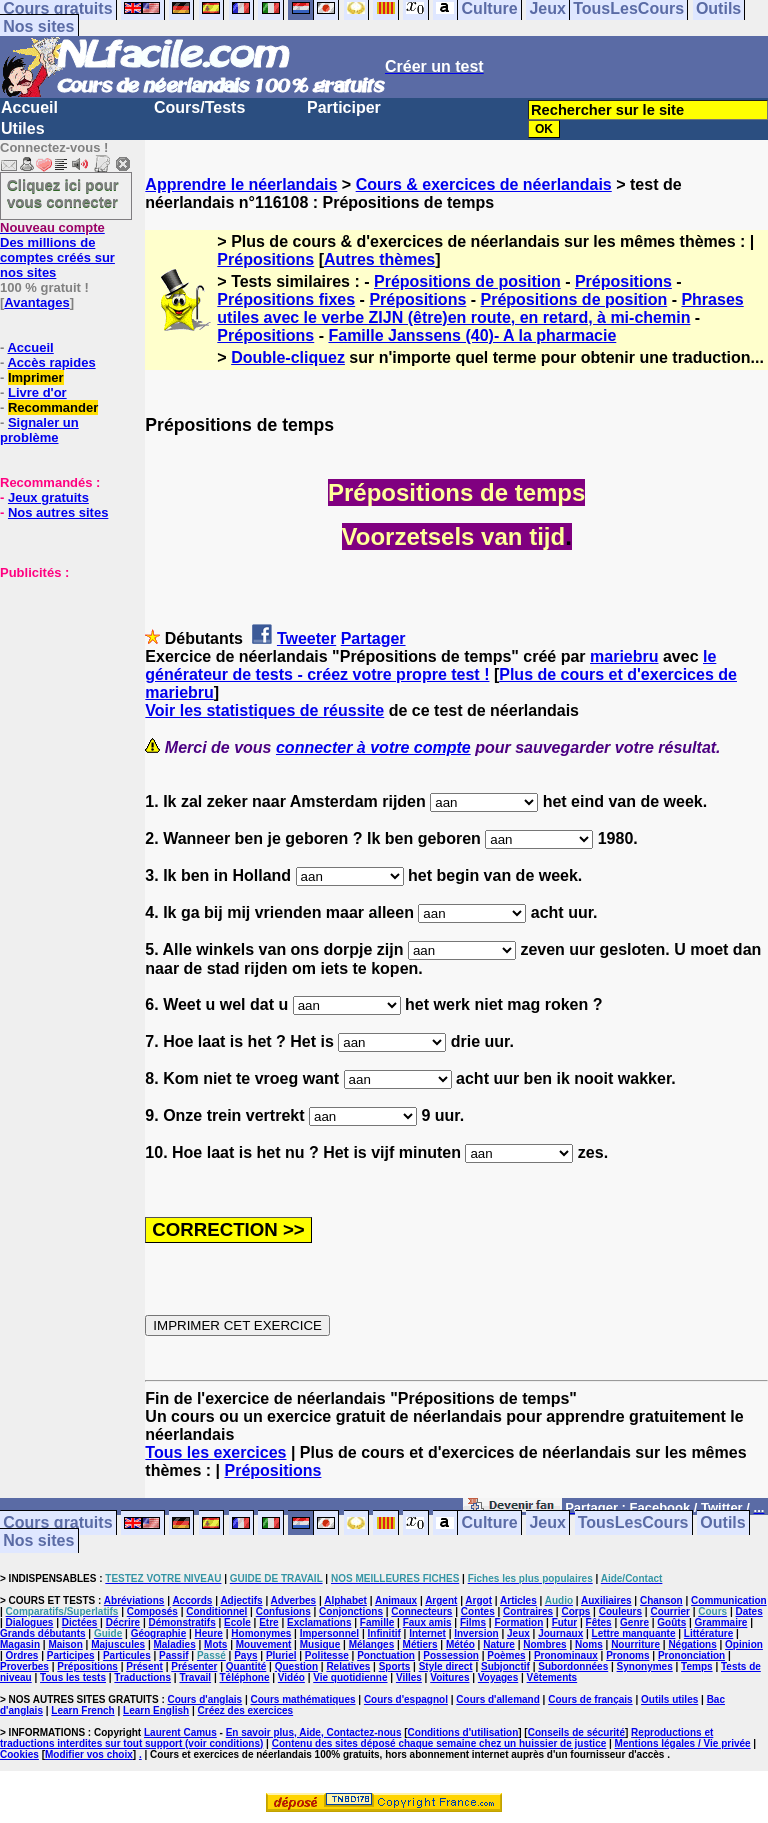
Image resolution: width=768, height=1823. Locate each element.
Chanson (661, 1600)
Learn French (82, 1710)
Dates (748, 1611)
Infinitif (384, 1633)
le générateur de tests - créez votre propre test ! (430, 665)
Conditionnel (216, 1611)
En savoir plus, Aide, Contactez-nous (314, 1732)
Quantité (246, 1666)
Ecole (237, 1622)
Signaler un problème (39, 430)
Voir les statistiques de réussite (264, 710)
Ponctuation (386, 1655)
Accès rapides (51, 362)
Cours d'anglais (205, 1699)
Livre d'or (37, 392)
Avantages (36, 302)
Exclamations (319, 1622)
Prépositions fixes (286, 299)
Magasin (20, 1644)
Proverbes (24, 1666)
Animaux (396, 1600)
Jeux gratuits (48, 497)
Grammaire (721, 1622)
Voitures (449, 1677)
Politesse (327, 1655)
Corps (575, 1611)
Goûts (671, 1622)
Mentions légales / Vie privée (683, 1743)
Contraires (528, 1611)
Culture (490, 1523)
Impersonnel (329, 1633)
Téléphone (244, 1677)
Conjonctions (351, 1611)
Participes (71, 1655)
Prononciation (691, 1655)
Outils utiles (669, 1699)
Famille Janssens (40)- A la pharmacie (472, 335)
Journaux (560, 1633)
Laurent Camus (180, 1732)
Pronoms (627, 1655)
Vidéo (291, 1677)
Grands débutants (43, 1633)
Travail (195, 1677)
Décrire (123, 1622)
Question (296, 1666)
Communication (729, 1600)
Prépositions (265, 259)
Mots (215, 1644)
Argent (441, 1600)
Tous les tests (73, 1677)
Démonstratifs (182, 1622)
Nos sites (38, 26)
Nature (499, 1644)
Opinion (744, 1644)
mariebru (624, 656)
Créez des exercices (246, 1710)
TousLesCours (633, 1523)
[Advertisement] (60, 680)
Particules (127, 1655)
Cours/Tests (199, 107)
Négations (692, 1644)
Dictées (80, 1622)
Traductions (142, 1677)
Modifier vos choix (89, 1754)
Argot (478, 1600)
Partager (373, 638)
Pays (245, 1655)
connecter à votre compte (373, 747)
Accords (192, 1600)
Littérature (708, 1633)
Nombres (544, 1644)
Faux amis (427, 1622)
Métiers (420, 1644)
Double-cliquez (288, 357)
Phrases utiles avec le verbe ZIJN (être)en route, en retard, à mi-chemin (480, 308)
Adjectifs (241, 1600)
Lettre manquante (634, 1633)
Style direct (446, 1666)
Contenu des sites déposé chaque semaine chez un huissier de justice (439, 1743)
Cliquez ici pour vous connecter (63, 193)
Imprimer (36, 377)
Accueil (29, 107)
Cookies (19, 1754)
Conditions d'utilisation (463, 1732)
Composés (152, 1611)
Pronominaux (566, 1655)
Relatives (348, 1666)
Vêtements (552, 1677)
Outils (722, 1523)
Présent (144, 1666)
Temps (697, 1666)
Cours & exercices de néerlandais (484, 184)
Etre (268, 1622)
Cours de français (590, 1699)
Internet (427, 1633)
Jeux (547, 1523)
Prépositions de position (467, 281)
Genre (634, 1622)
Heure (209, 1633)
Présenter (194, 1666)
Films (473, 1622)
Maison (65, 1644)
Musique (320, 1644)
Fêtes (599, 1622)
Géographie (159, 1633)
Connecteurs (421, 1611)
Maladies (174, 1644)
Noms (589, 1644)
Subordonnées (573, 1666)
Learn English (156, 1710)
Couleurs (620, 1611)
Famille (377, 1622)
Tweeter (306, 638)
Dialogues (30, 1622)
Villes (409, 1677)
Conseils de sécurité (576, 1732)
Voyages (498, 1677)
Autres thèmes (379, 259)
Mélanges (372, 1644)
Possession (451, 1655)
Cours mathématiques (303, 1699)
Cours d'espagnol (406, 1699)
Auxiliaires (606, 1600)
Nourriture (635, 1644)
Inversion (476, 1633)
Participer (344, 107)
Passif (173, 1655)
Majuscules (118, 1644)
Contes (478, 1611)
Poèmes (506, 1655)
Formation (518, 1622)
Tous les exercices (215, 1452)
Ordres (22, 1655)
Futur (565, 1622)
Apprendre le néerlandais (241, 184)
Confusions (283, 1611)
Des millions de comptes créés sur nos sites (57, 250)
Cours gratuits (57, 1523)
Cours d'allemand (498, 1699)
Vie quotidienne (350, 1677)
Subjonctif (505, 1666)
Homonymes (261, 1633)
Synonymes (645, 1666)
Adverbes (294, 1600)
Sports (395, 1666)
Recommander (53, 407)
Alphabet (345, 1600)
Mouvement (264, 1644)
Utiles (23, 128)
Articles (518, 1600)
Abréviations (134, 1600)
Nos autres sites (58, 512)
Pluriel (281, 1655)
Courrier (669, 1611)
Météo (460, 1644)
